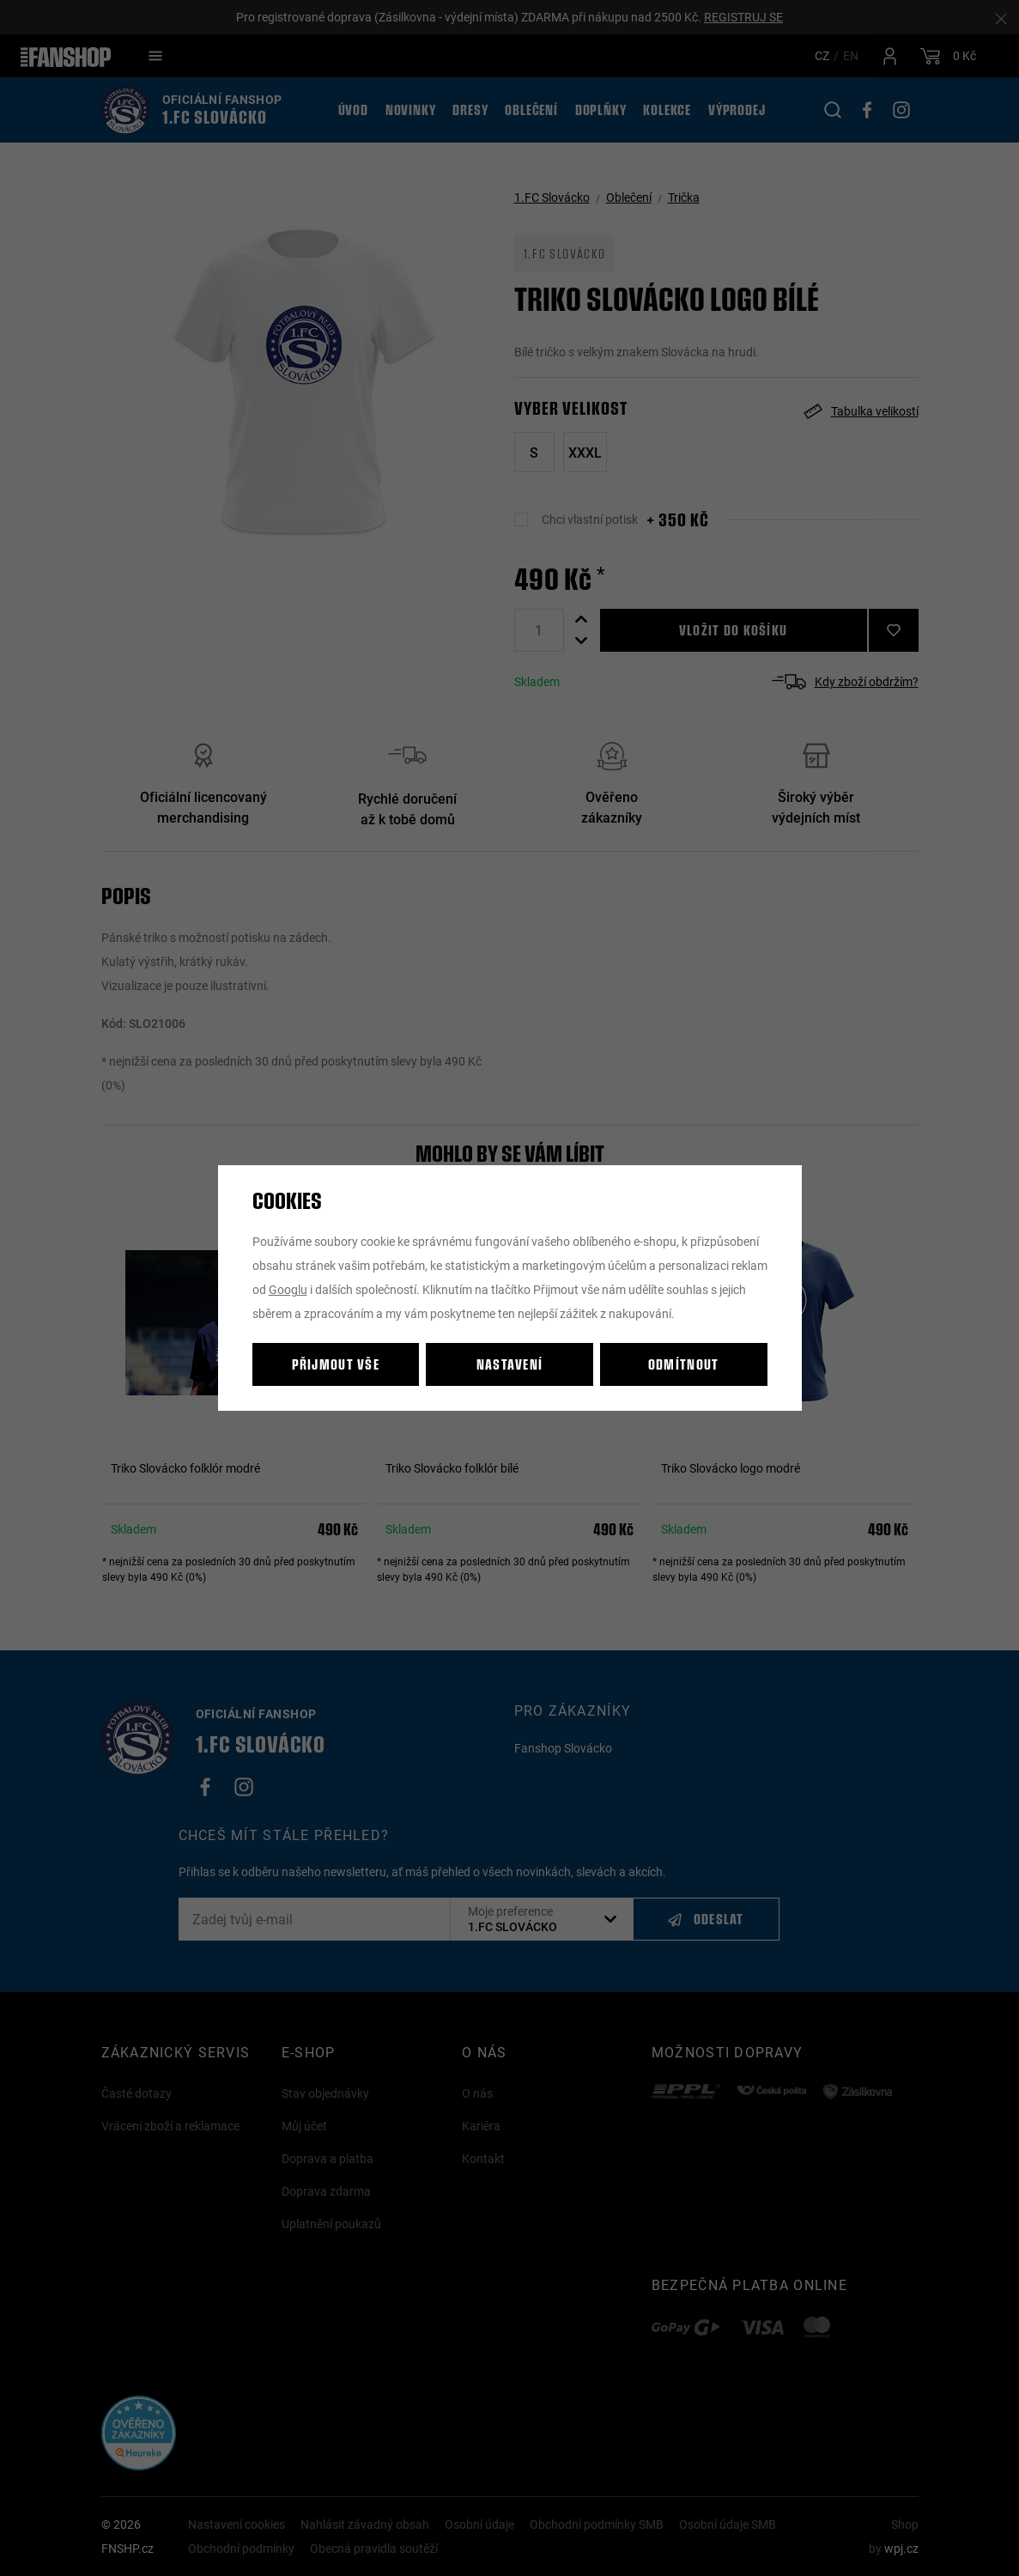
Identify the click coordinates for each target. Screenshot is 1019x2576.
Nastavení (509, 1364)
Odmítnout (683, 1364)
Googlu (288, 1289)
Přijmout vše (335, 1364)
